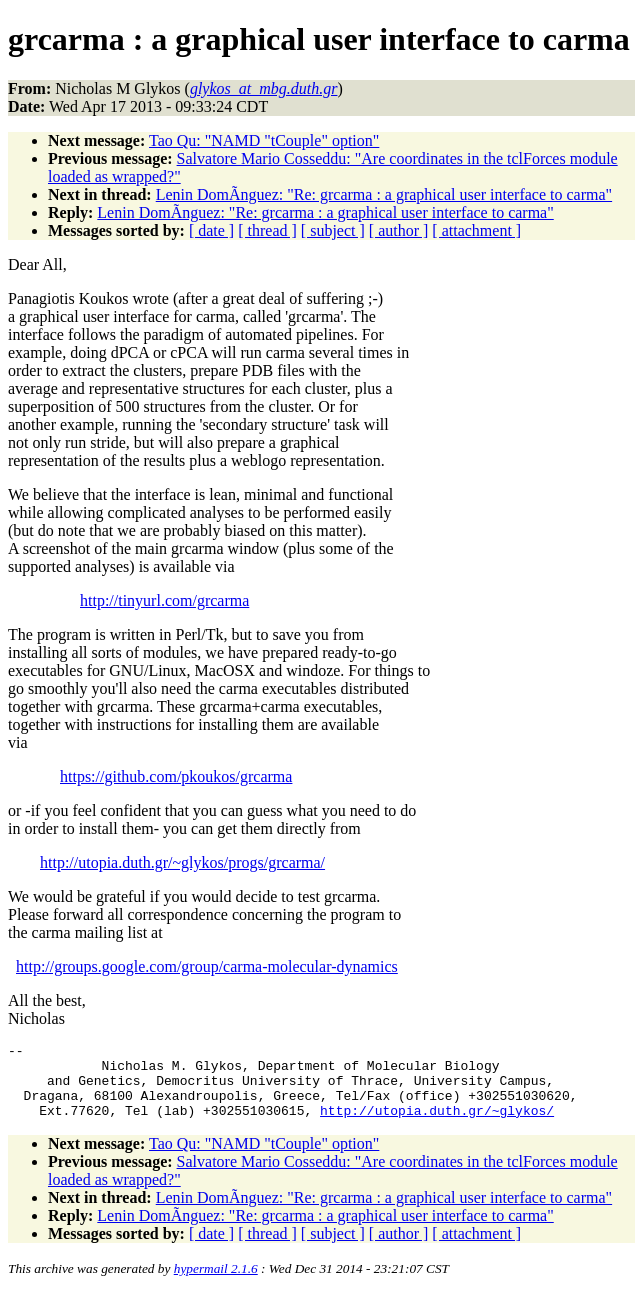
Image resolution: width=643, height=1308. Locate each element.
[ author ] (399, 230)
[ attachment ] (476, 230)
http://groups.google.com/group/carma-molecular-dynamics (207, 966)
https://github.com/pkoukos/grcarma (176, 776)
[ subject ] (333, 230)
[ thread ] (267, 230)
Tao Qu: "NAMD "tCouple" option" (264, 140)
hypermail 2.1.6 (216, 1283)
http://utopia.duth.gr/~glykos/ (437, 1125)
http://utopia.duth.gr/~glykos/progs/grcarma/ (182, 862)
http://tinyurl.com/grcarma (164, 600)
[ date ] (211, 230)
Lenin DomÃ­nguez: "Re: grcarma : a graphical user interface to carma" (384, 194)
